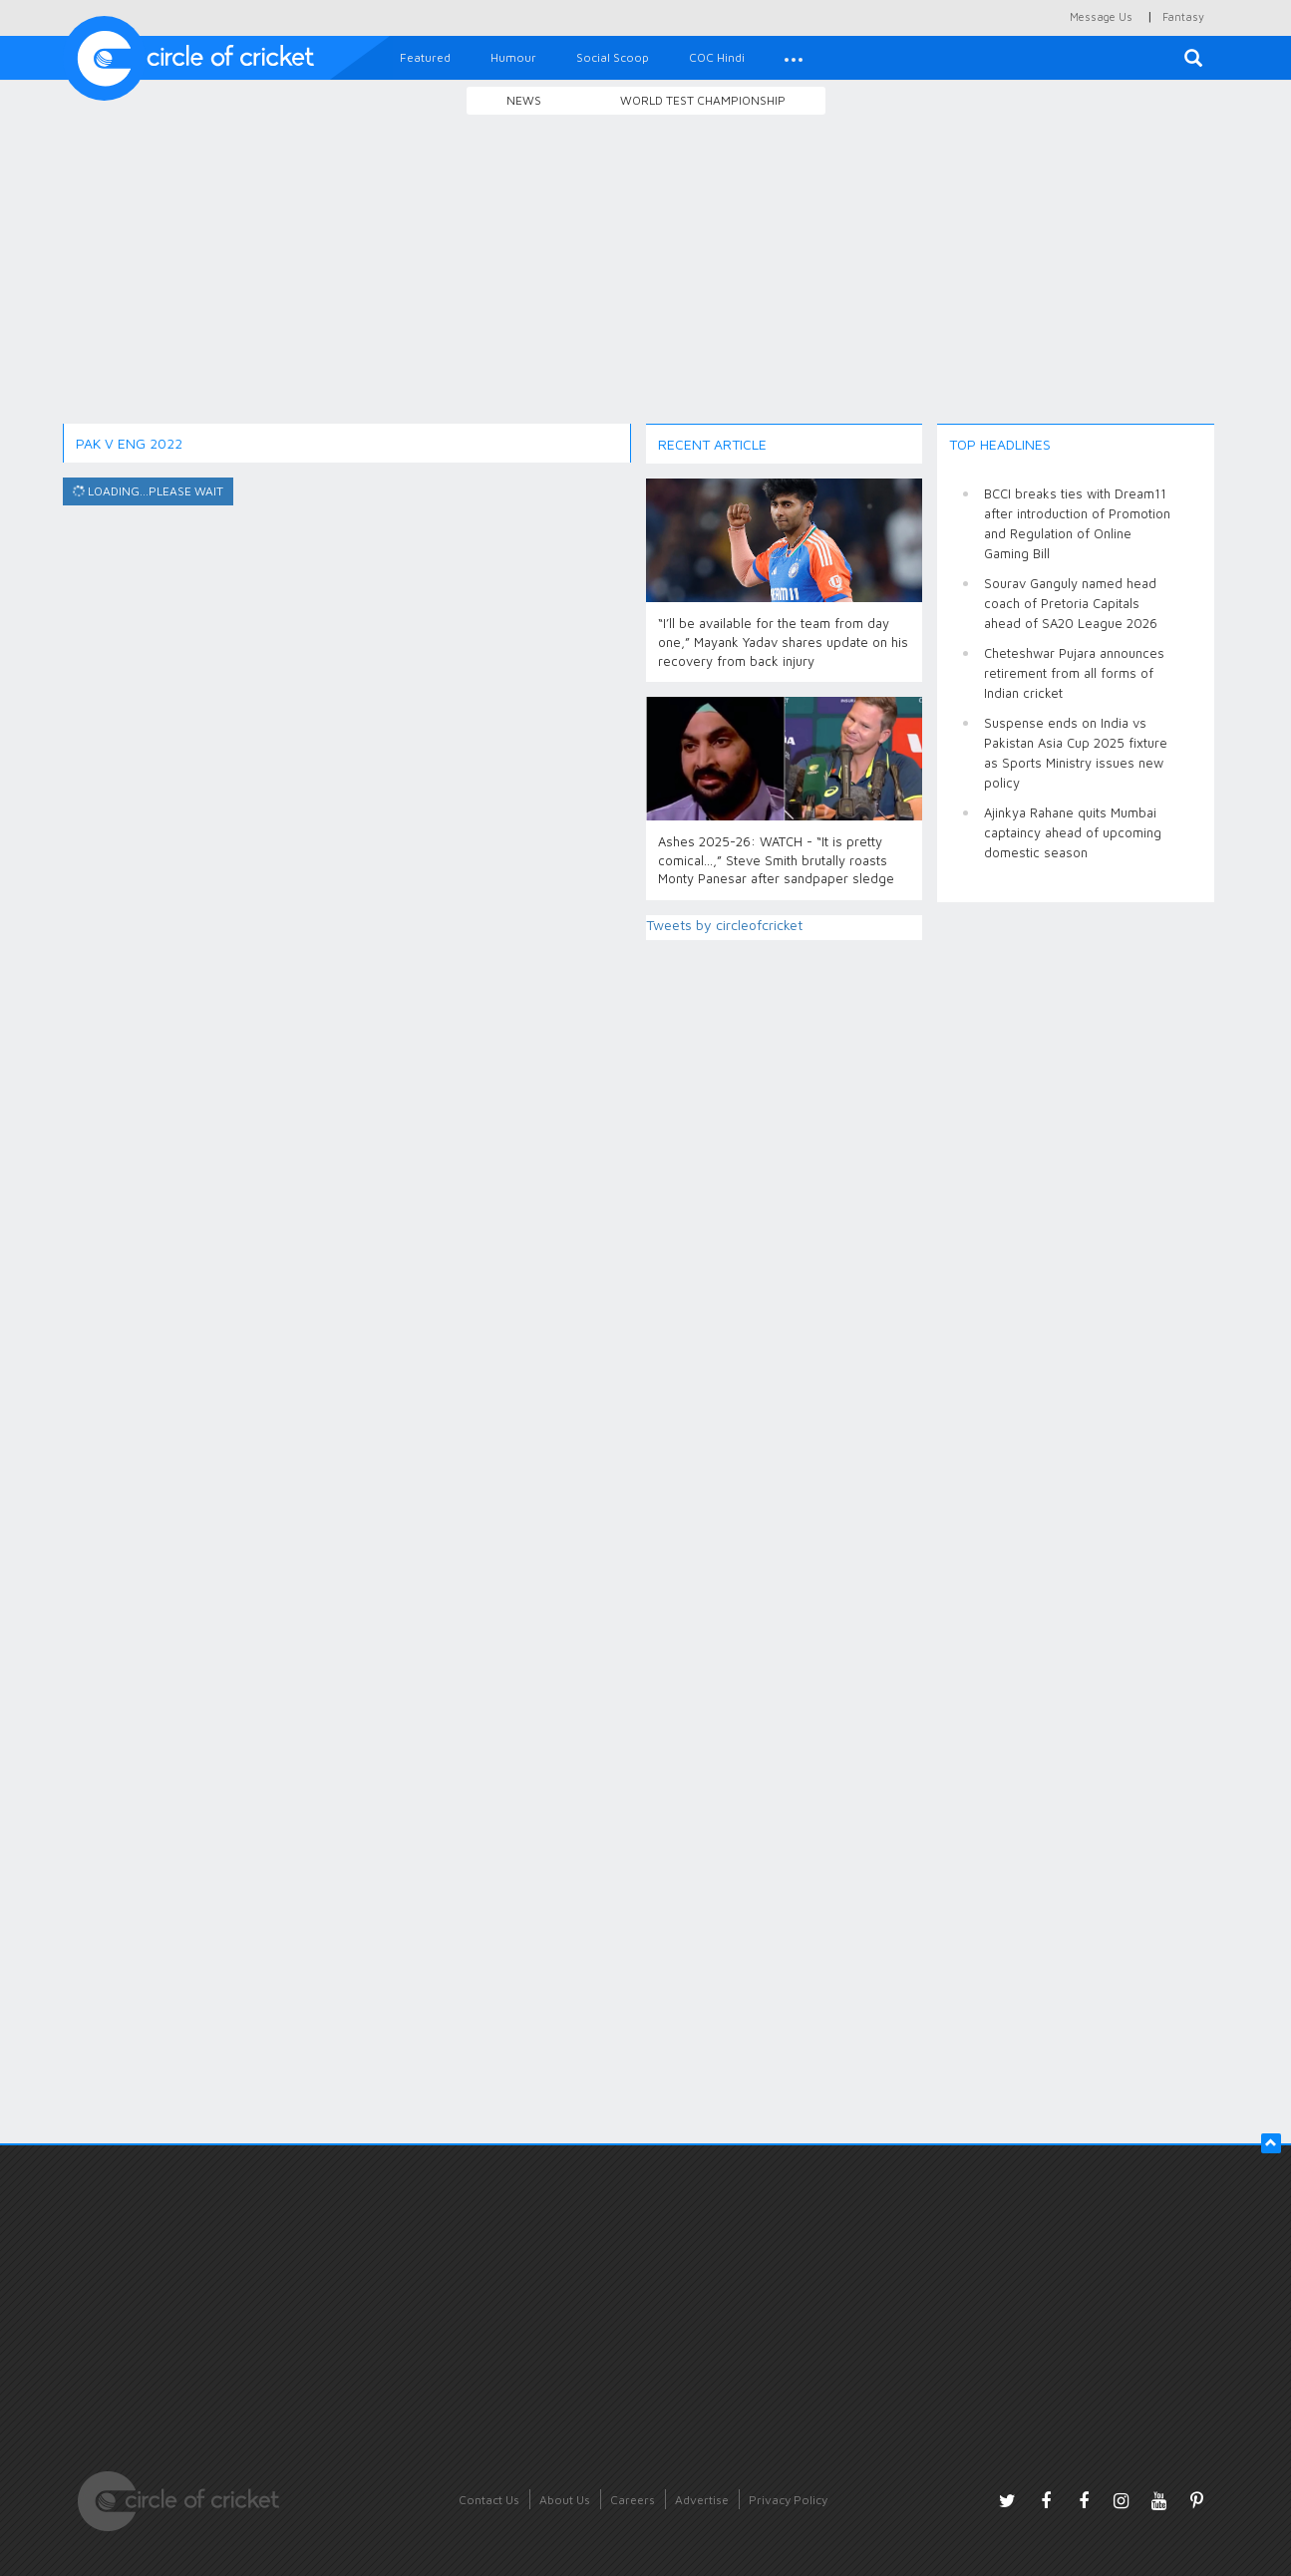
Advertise (702, 2499)
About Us (564, 2499)
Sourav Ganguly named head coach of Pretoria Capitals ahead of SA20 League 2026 (1070, 603)
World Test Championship (703, 100)
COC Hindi (717, 57)
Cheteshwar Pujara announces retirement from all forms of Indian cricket (1074, 673)
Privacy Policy (788, 2499)
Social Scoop (612, 57)
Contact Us (489, 2499)
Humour (513, 57)
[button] (793, 58)
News (523, 100)
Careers (632, 2499)
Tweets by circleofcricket (724, 924)
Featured (425, 57)
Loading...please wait (146, 491)
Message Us (1101, 16)
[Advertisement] (646, 272)
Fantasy (1183, 16)
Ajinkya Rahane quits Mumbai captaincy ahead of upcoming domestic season (1072, 832)
